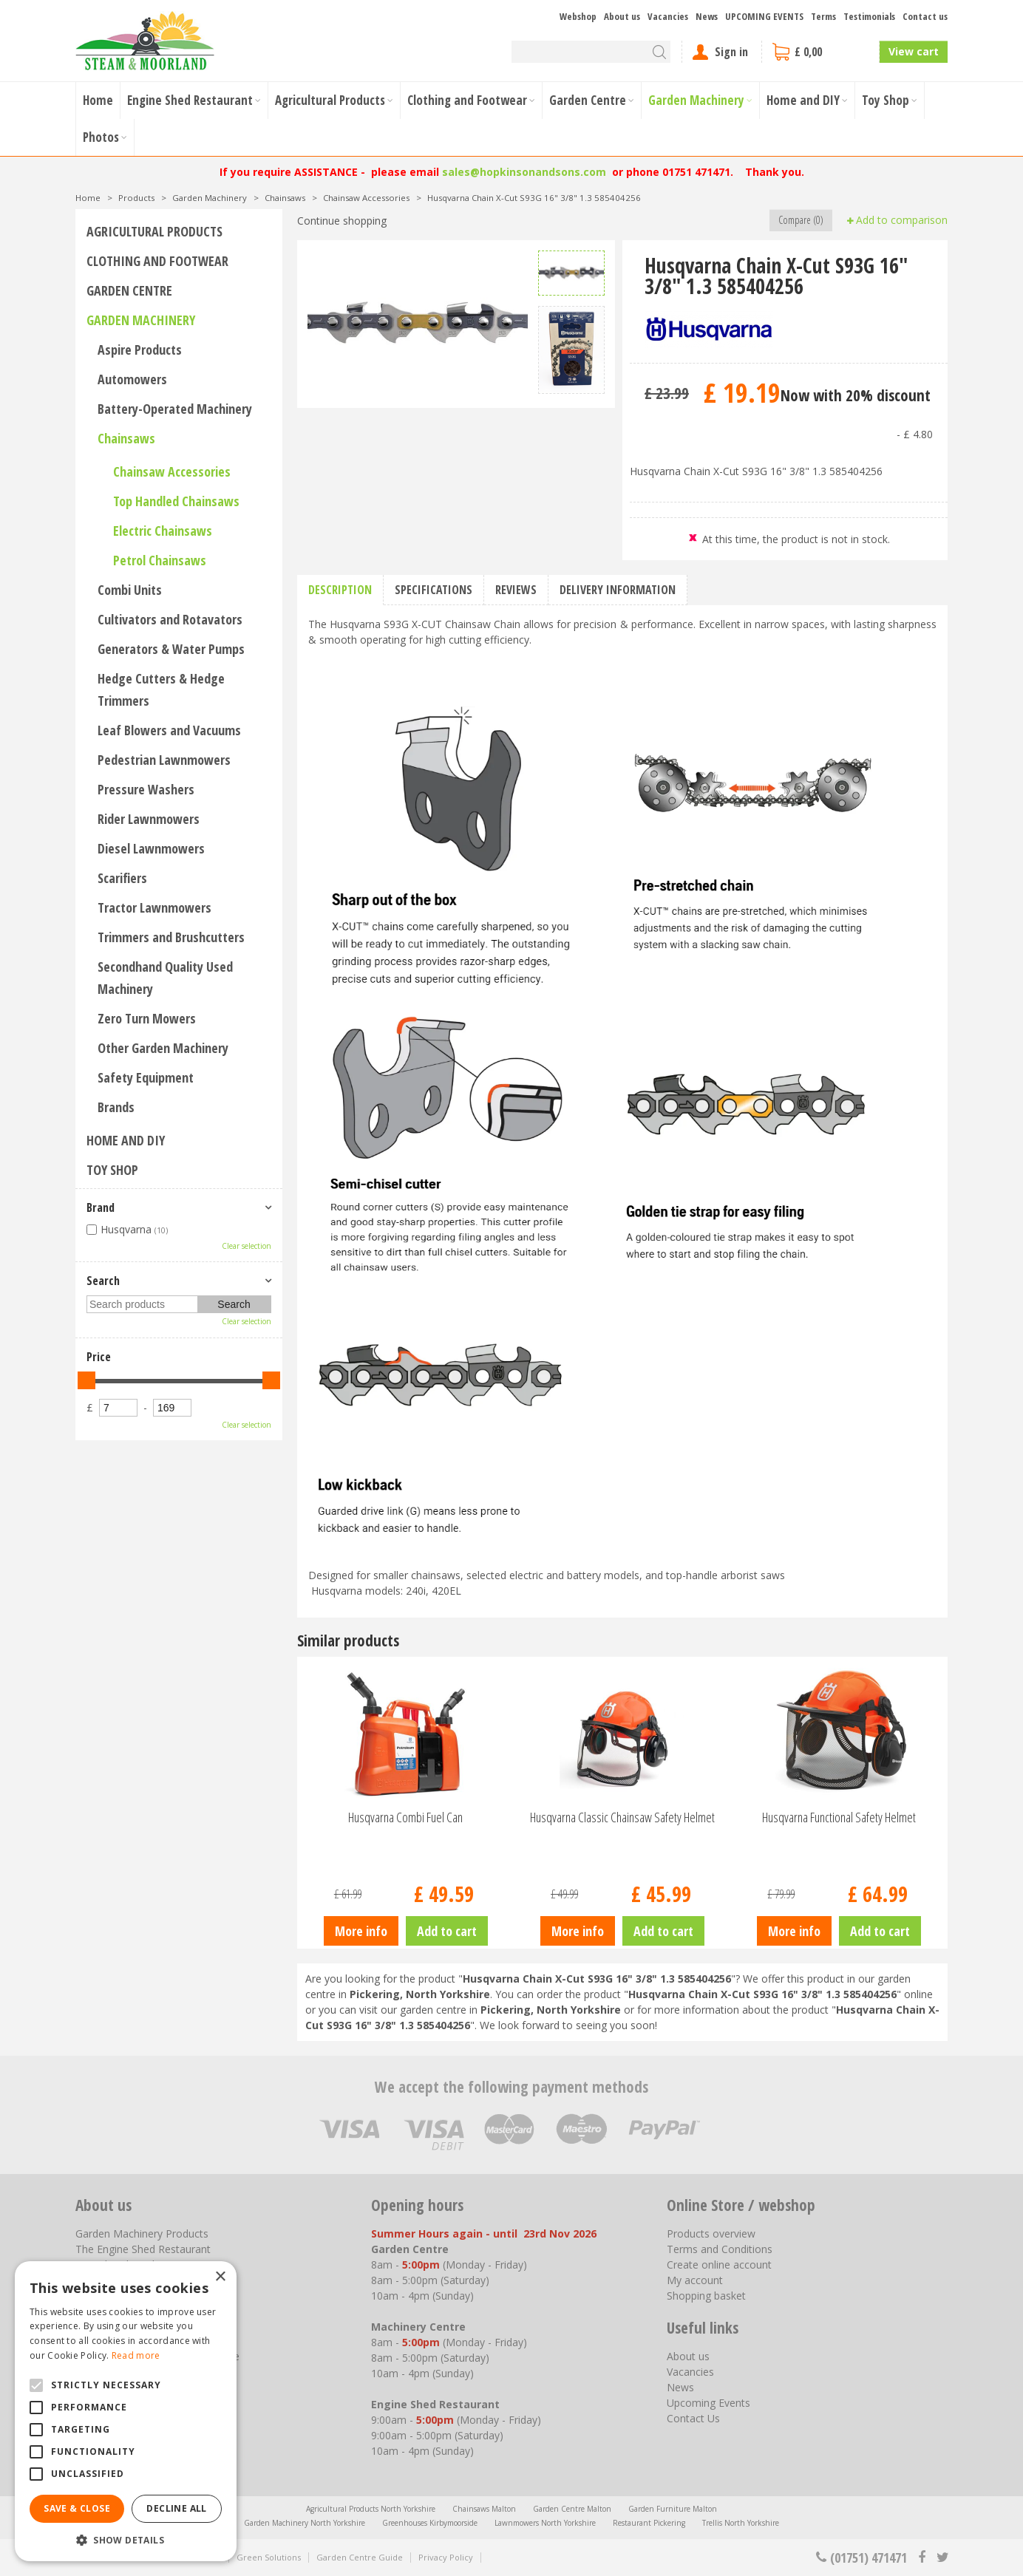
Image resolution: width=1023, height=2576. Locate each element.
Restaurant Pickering (649, 2523)
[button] (126, 2539)
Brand (100, 1207)
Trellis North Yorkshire (740, 2523)
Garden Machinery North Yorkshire (304, 2523)
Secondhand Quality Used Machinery (165, 978)
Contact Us (693, 2418)
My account (695, 2280)
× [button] (219, 2277)
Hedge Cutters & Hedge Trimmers (161, 689)
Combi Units (130, 590)
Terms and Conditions (719, 2249)
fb (921, 2557)
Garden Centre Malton (572, 2509)
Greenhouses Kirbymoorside (429, 2523)
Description (340, 590)
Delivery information (618, 590)
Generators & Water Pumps (171, 649)
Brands (116, 1107)
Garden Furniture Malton (672, 2509)
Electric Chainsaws (162, 530)
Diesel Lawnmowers (151, 848)
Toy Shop (112, 1170)
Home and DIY (125, 1140)
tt (942, 2557)
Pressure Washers (146, 789)
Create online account (719, 2265)
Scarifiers (122, 878)
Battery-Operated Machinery (175, 409)
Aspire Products (140, 349)
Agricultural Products (154, 231)
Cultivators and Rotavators (170, 619)
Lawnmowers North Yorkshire (545, 2523)
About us (688, 2356)
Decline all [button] (176, 2508)
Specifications (433, 590)
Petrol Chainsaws (159, 560)
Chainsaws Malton (484, 2509)
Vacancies (690, 2372)
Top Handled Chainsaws (176, 501)
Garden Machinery (140, 320)
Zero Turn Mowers (147, 1018)
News (680, 2387)
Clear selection (246, 1245)
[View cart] (820, 52)
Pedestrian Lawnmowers (164, 760)
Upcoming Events (708, 2403)
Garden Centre (129, 290)
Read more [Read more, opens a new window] (136, 2355)
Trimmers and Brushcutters (171, 937)
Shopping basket (706, 2296)
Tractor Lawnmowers (154, 907)
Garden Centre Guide (359, 2557)
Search (103, 1280)
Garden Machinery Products (141, 2233)
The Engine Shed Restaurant (143, 2249)
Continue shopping (342, 221)
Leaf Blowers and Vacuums (169, 730)
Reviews (516, 590)
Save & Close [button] (77, 2508)
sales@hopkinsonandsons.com (524, 172)
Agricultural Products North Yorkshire (370, 2509)
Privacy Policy (445, 2557)
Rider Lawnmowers (149, 819)
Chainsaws (126, 438)
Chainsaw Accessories (172, 471)
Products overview (711, 2233)
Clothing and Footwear (157, 261)
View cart (913, 51)
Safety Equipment (146, 1077)
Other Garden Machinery (163, 1048)
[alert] (126, 2411)
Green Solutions (269, 2557)
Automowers (132, 379)
